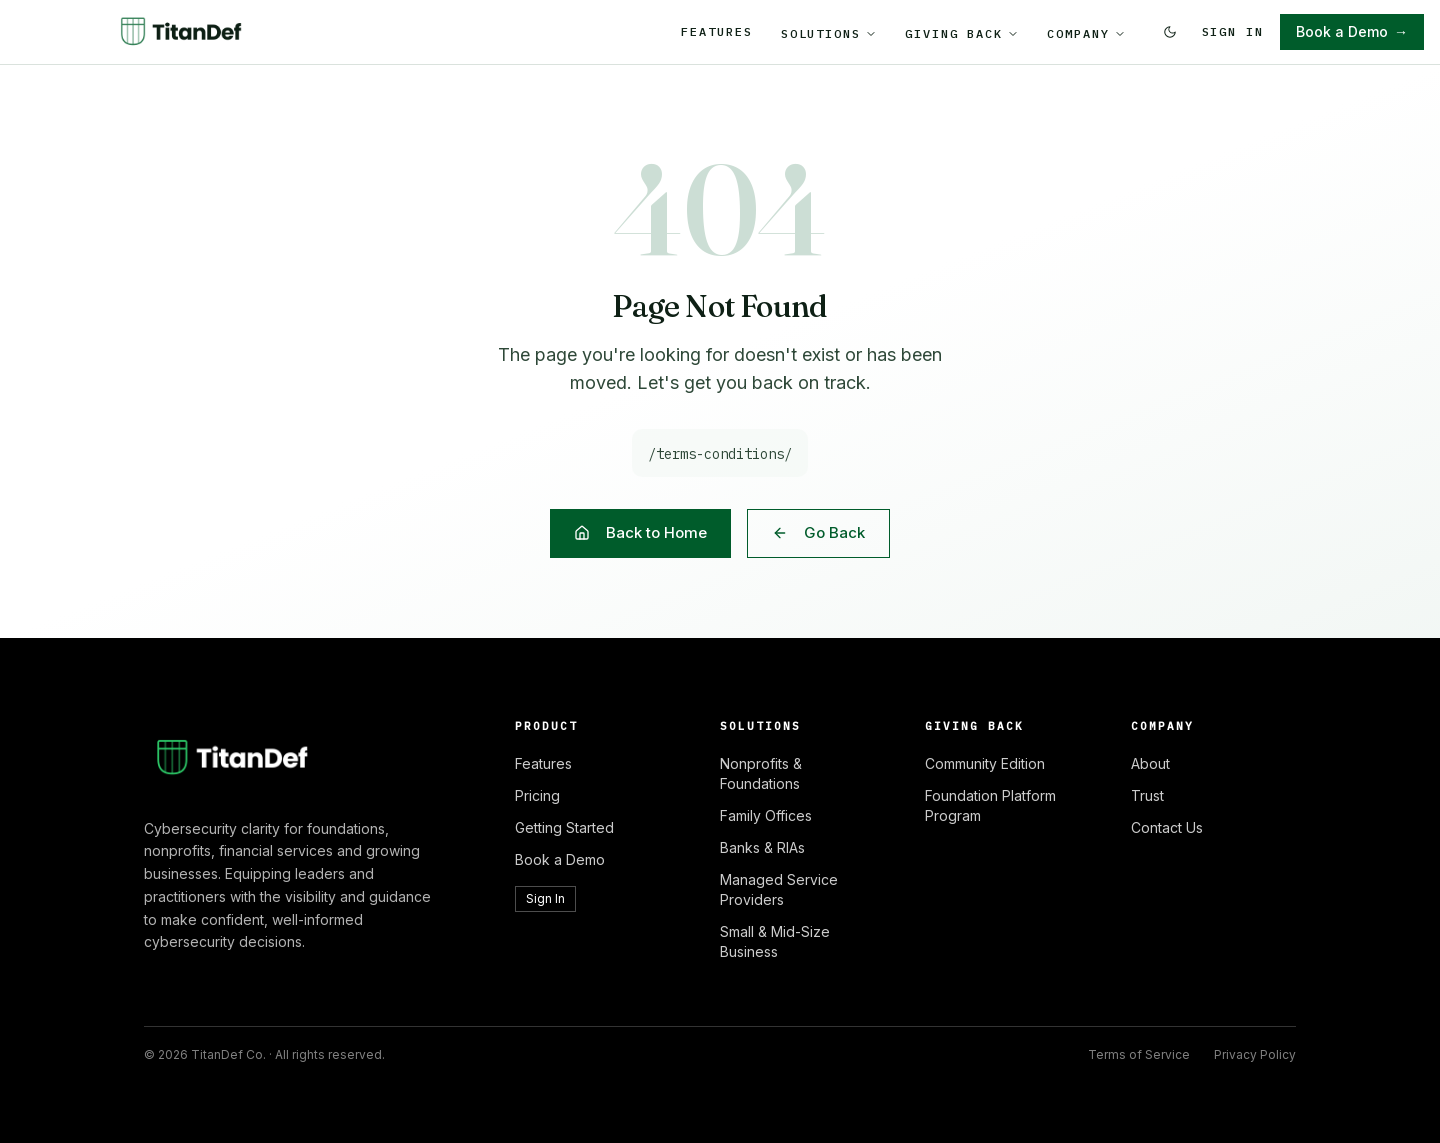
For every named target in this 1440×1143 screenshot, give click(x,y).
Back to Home (640, 532)
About (1150, 763)
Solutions (829, 33)
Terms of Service (1139, 1054)
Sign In (1233, 31)
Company (1086, 33)
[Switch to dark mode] (1170, 32)
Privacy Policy (1255, 1054)
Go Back (818, 532)
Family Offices (766, 815)
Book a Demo (1352, 32)
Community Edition (985, 763)
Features (716, 31)
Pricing (537, 795)
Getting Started (564, 827)
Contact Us (1167, 827)
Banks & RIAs (762, 847)
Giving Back (962, 33)
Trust (1147, 795)
